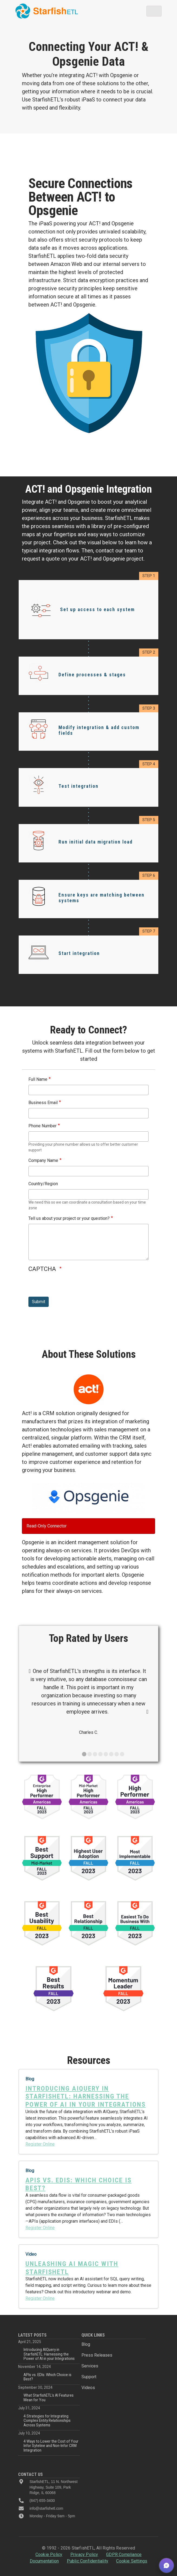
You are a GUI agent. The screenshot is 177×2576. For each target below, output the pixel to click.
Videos (88, 2387)
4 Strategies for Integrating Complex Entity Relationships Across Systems (47, 2420)
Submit (38, 1301)
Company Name (43, 1160)
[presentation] (69, 1286)
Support (88, 2376)
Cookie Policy (49, 2554)
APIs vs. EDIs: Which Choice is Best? (47, 2377)
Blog (85, 2344)
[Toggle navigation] (154, 11)
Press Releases (96, 2355)
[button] (166, 2565)
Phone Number (42, 1125)
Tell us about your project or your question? (69, 1218)
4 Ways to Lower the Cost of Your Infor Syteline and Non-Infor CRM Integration (51, 2445)
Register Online (40, 2144)
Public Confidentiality (87, 2561)
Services (89, 2366)
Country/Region (43, 1183)
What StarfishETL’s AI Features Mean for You (49, 2397)
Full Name (37, 1079)
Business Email (43, 1102)
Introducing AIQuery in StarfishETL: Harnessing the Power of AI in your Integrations (49, 2354)
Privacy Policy (84, 2554)
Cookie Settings (131, 2561)
